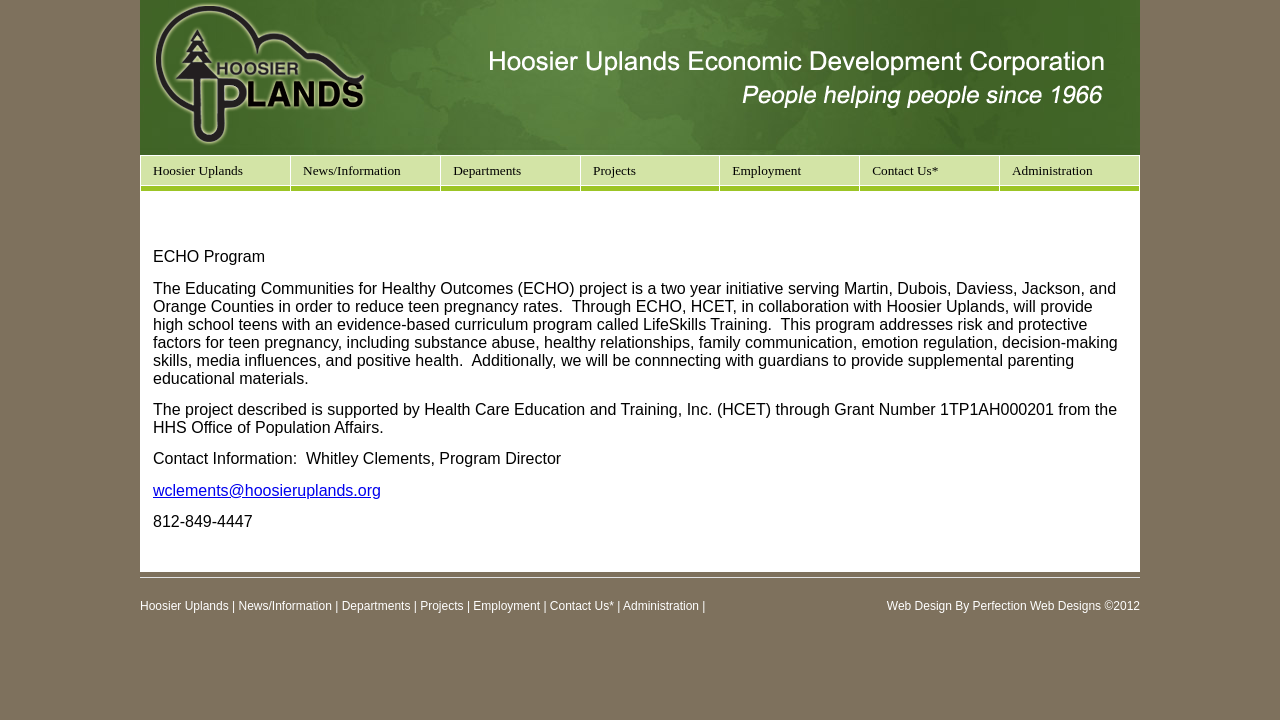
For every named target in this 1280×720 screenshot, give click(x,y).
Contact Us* (905, 170)
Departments (376, 606)
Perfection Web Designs (1037, 606)
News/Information (352, 170)
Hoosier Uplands (198, 170)
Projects (441, 606)
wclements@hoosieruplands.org (267, 490)
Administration (1052, 170)
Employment (766, 170)
